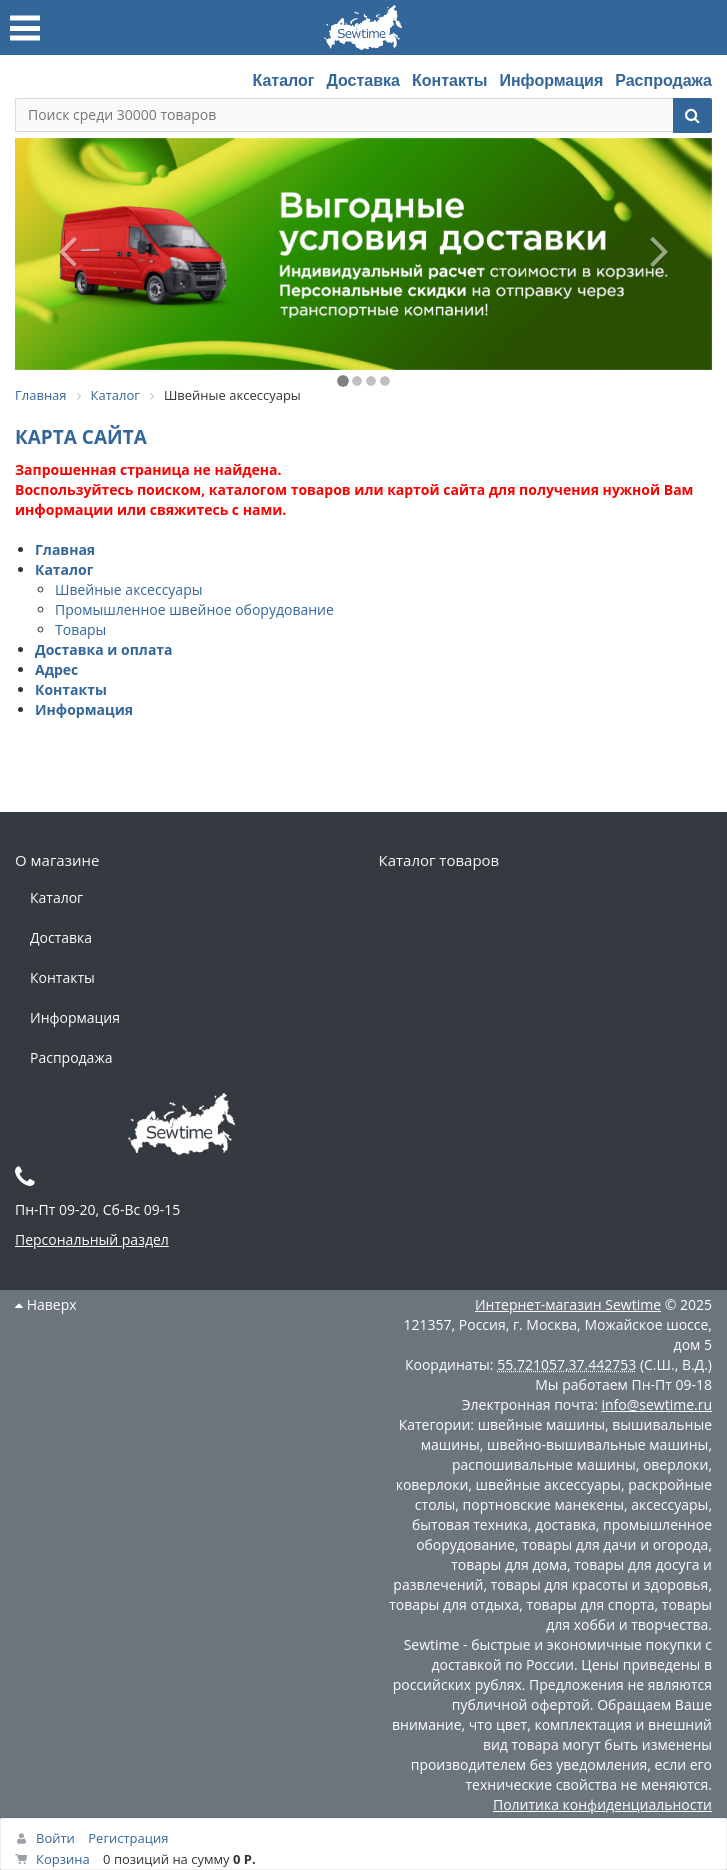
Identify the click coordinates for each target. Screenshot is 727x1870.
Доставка (363, 80)
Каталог (283, 80)
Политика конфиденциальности (602, 1804)
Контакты (449, 80)
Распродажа (663, 80)
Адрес (56, 669)
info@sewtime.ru (656, 1404)
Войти (55, 1838)
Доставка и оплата (104, 649)
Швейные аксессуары (128, 589)
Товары (80, 629)
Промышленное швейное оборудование (194, 609)
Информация (551, 80)
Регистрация (128, 1838)
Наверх (46, 1304)
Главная (65, 549)
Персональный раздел (92, 1239)
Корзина (63, 1859)
